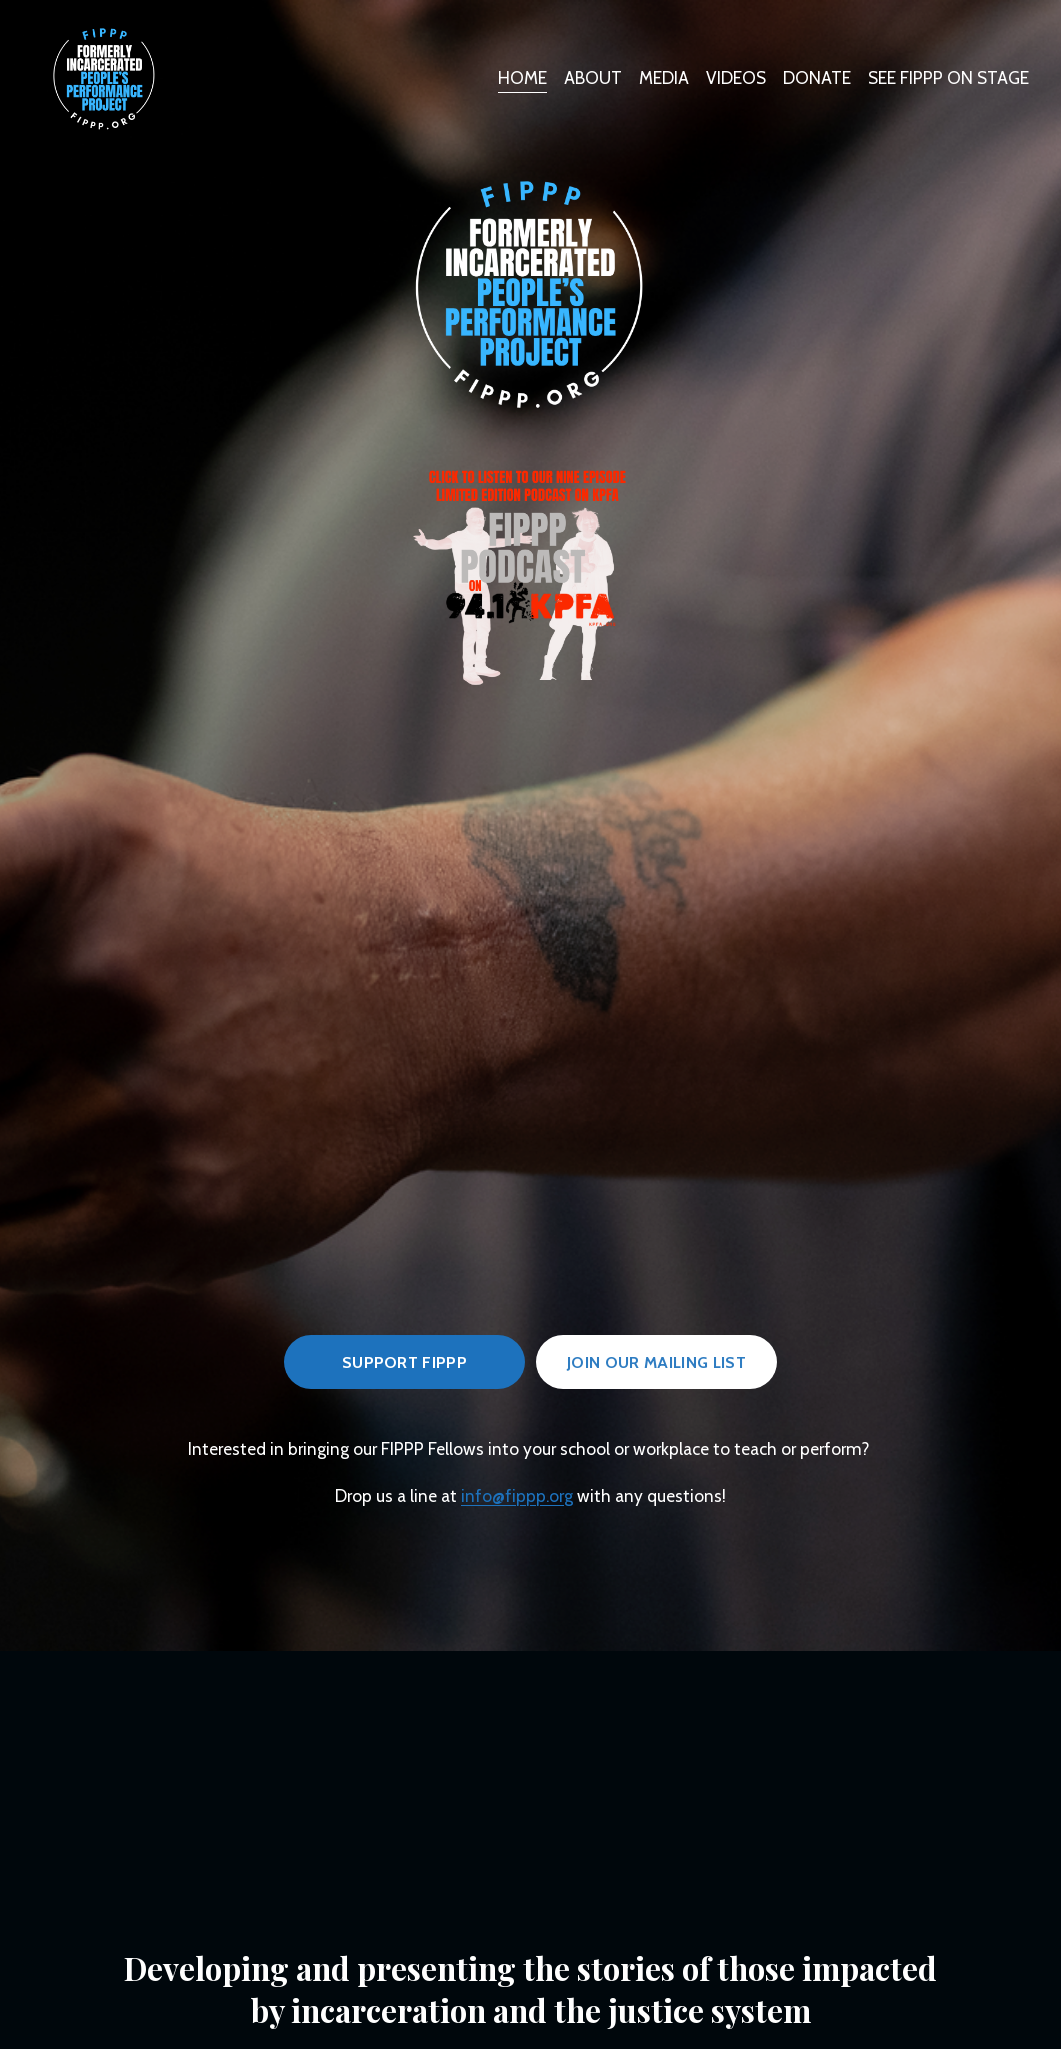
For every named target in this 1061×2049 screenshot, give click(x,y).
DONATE (817, 77)
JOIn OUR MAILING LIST (656, 1362)
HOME (522, 77)
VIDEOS (736, 77)
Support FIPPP (404, 1362)
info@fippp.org (517, 1495)
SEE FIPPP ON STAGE (948, 77)
